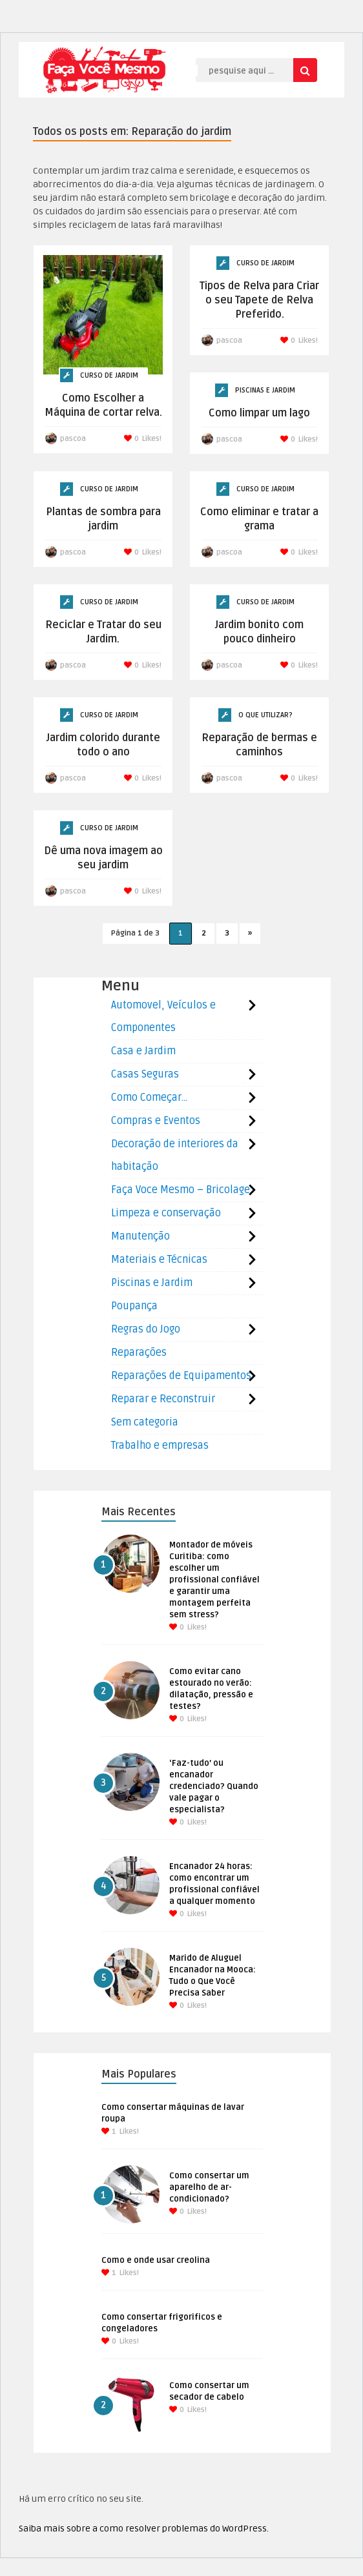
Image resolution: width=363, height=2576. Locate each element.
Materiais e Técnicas (159, 1259)
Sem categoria (144, 1422)
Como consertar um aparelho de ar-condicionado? (209, 2187)
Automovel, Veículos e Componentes (163, 1016)
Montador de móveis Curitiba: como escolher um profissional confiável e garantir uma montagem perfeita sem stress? (214, 1580)
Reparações (139, 1352)
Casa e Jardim (143, 1051)
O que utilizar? (265, 715)
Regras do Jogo (145, 1329)
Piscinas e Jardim (265, 390)
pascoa (73, 439)
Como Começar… (149, 1097)
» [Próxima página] (250, 933)
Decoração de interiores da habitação (174, 1155)
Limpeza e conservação (166, 1213)
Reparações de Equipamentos (181, 1375)
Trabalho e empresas (160, 1445)
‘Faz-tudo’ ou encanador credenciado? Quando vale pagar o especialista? (213, 1786)
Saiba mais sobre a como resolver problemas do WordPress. (144, 2528)
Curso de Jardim (109, 375)
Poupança (134, 1306)
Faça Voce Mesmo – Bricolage (180, 1189)
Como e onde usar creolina (155, 2260)
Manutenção (140, 1236)
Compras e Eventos (155, 1120)
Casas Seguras (145, 1074)
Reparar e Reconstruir (163, 1399)
